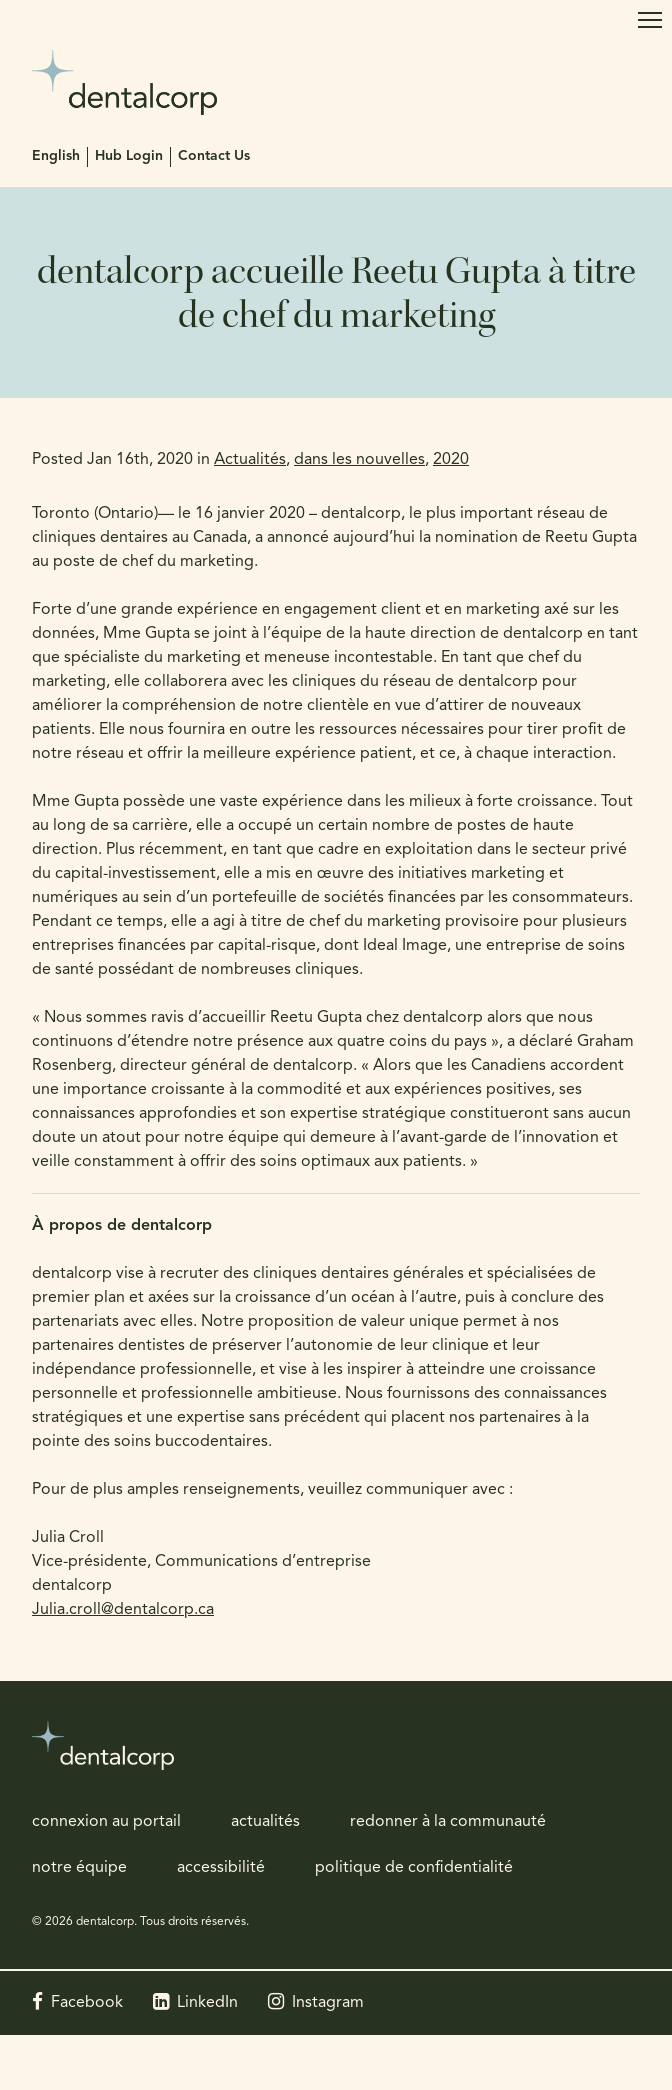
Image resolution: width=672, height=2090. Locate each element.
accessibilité (221, 1868)
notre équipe (79, 1868)
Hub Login (129, 156)
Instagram (328, 2003)
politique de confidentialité (414, 1868)
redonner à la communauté (448, 1822)
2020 (451, 460)
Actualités (250, 460)
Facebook (87, 2003)
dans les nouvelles (359, 460)
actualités (265, 1822)
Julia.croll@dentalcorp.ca (123, 1610)
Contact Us (214, 156)
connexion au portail (106, 1822)
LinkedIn (207, 2003)
